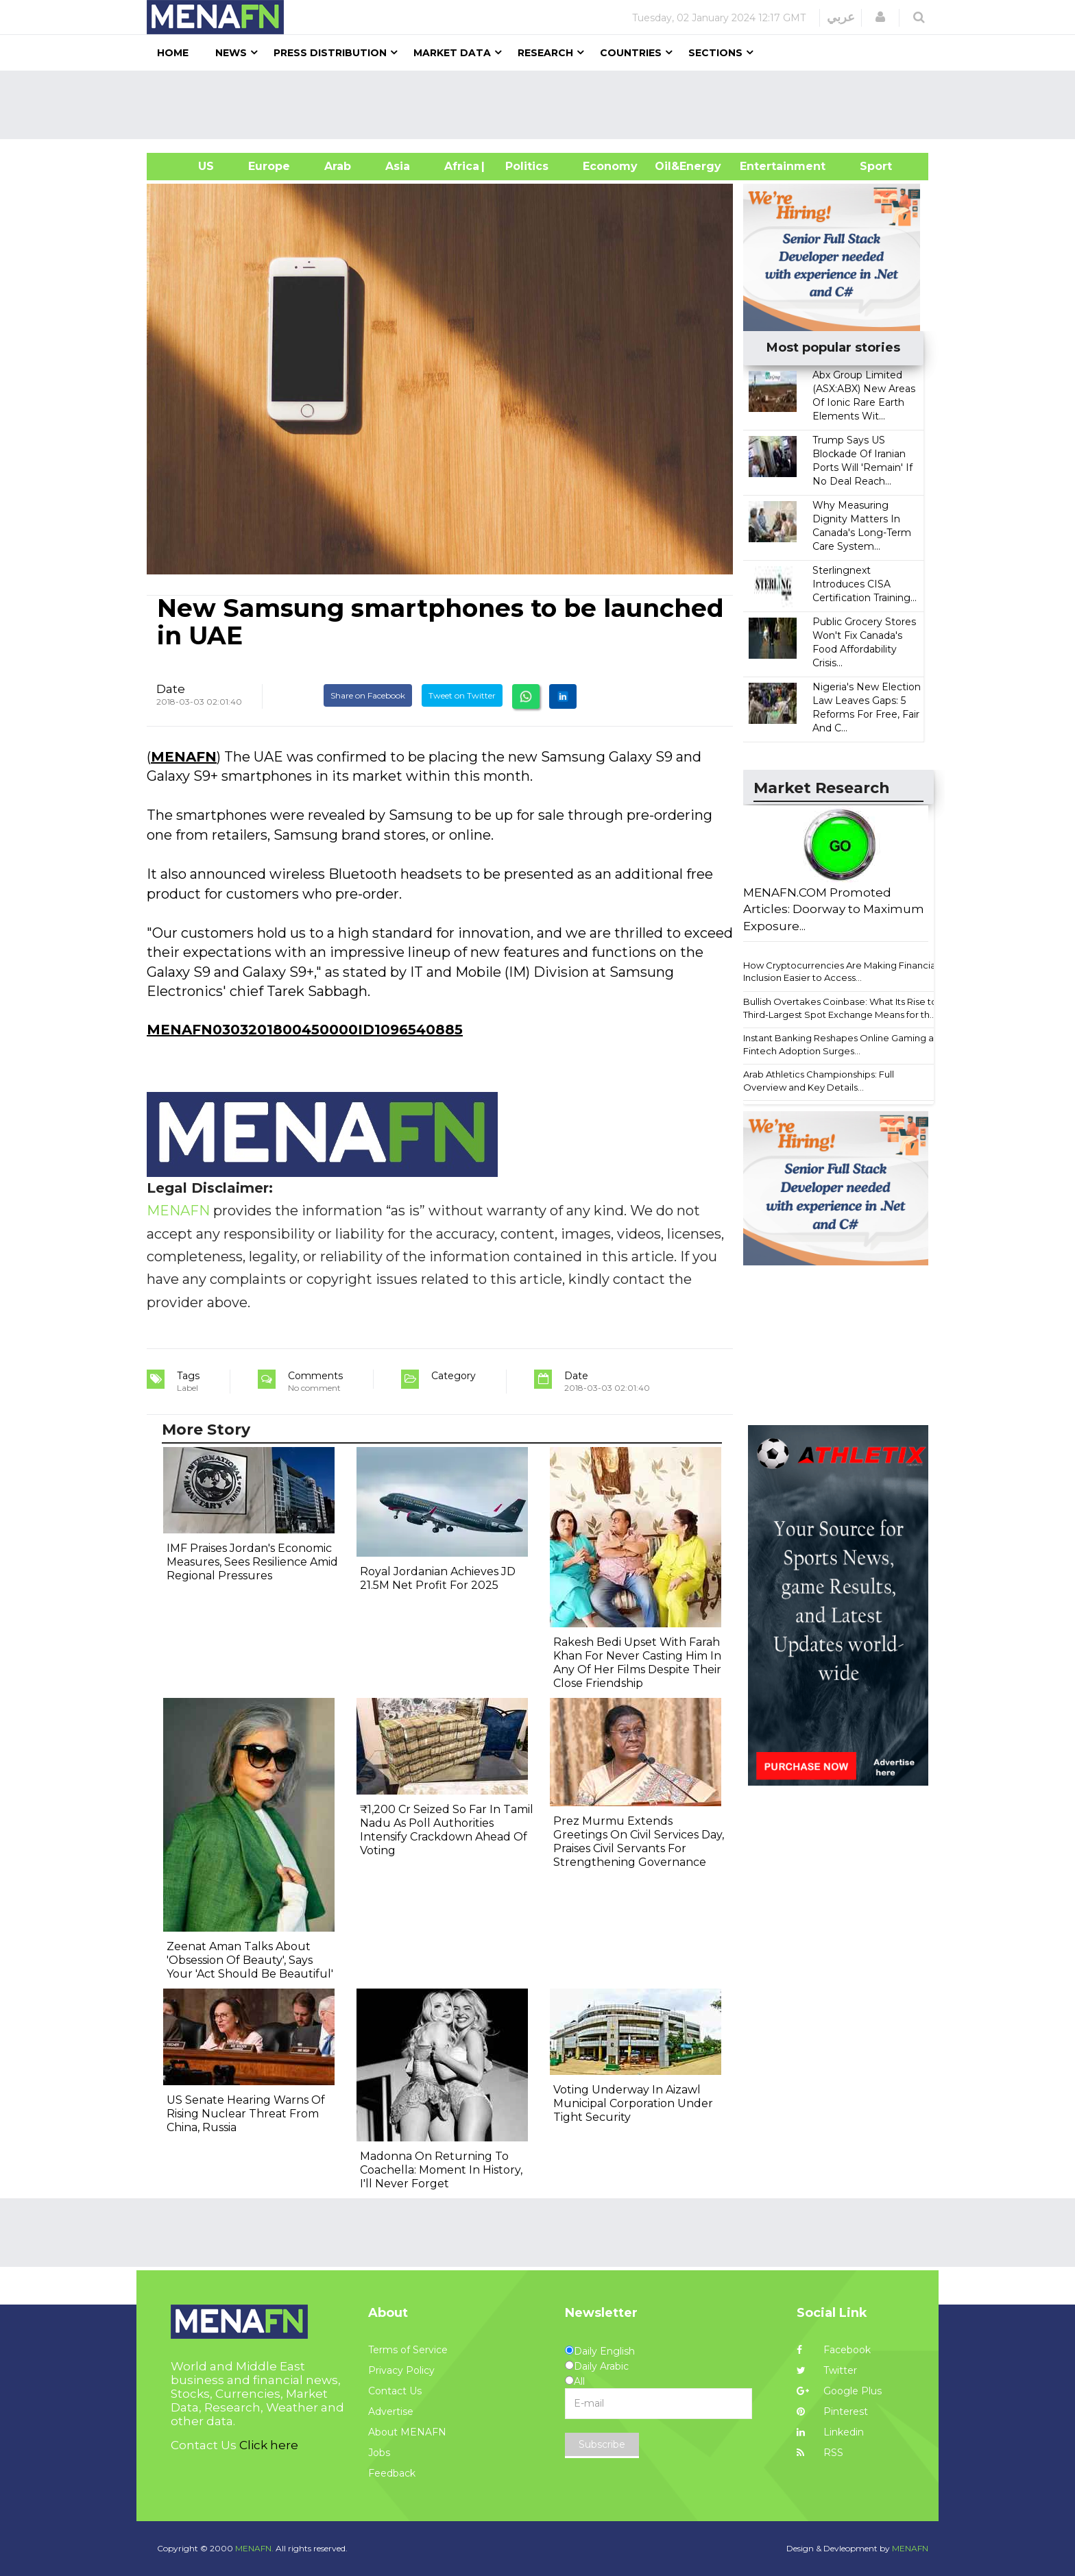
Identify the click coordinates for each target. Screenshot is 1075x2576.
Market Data (452, 53)
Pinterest (832, 2411)
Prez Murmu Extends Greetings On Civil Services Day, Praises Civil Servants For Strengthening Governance (638, 1841)
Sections (715, 53)
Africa (460, 166)
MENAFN (184, 757)
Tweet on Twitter (462, 695)
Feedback (391, 2473)
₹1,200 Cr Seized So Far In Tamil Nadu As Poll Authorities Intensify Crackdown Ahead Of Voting (446, 1830)
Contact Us (395, 2391)
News (231, 53)
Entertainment (762, 166)
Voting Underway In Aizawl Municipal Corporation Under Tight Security (633, 2103)
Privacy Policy (401, 2370)
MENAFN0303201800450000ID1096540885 (305, 1029)
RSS (820, 2452)
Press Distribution (330, 53)
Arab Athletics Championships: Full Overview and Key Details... (818, 1081)
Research (545, 53)
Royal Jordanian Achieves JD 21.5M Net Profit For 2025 (438, 1578)
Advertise (390, 2411)
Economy (610, 166)
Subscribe (602, 2444)
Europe (269, 166)
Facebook (834, 2350)
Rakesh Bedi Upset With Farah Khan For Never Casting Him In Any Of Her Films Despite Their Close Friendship (637, 1663)
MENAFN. (254, 2548)
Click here (268, 2445)
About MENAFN (407, 2432)
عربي (841, 17)
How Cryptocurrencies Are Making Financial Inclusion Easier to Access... (840, 972)
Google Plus (839, 2391)
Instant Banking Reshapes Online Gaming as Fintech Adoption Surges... (840, 1044)
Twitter (827, 2370)
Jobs (379, 2452)
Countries (631, 53)
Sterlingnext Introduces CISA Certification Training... (864, 584)
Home (173, 53)
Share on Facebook (367, 695)
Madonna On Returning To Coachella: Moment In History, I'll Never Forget (441, 2170)
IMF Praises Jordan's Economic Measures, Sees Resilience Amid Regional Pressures (252, 1562)
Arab (337, 166)
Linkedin (830, 2432)
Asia (397, 166)
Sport (867, 166)
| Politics (523, 166)
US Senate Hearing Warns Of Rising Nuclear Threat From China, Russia (246, 2113)
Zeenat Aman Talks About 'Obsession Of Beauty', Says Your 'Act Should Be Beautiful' (250, 1960)
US (189, 166)
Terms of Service (408, 2350)
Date (170, 689)
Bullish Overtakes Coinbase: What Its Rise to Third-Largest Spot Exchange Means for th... (840, 1008)
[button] (880, 17)
